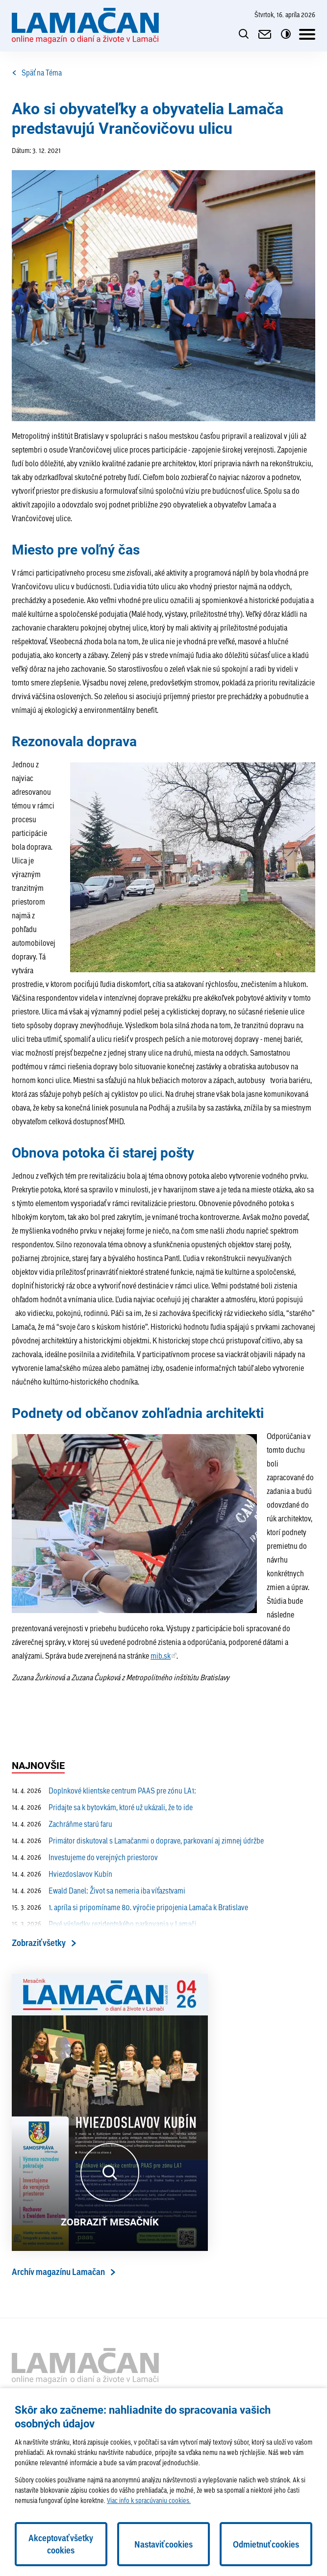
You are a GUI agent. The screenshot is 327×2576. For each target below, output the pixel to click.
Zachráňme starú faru (62, 1824)
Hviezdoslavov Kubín (62, 1874)
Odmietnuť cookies (266, 2544)
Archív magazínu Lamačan (58, 2272)
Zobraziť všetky (39, 1943)
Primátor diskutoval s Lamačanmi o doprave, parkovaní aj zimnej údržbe (138, 1840)
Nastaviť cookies (163, 2544)
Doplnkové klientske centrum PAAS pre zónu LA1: (104, 1790)
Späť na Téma (37, 72)
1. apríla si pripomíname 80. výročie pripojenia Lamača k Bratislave (130, 1907)
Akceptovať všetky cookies (60, 2544)
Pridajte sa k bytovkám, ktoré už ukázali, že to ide (102, 1807)
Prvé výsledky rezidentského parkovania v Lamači (104, 1924)
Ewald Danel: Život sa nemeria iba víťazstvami (98, 1890)
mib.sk (161, 1655)
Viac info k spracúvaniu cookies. (149, 2500)
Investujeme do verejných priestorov (85, 1857)
